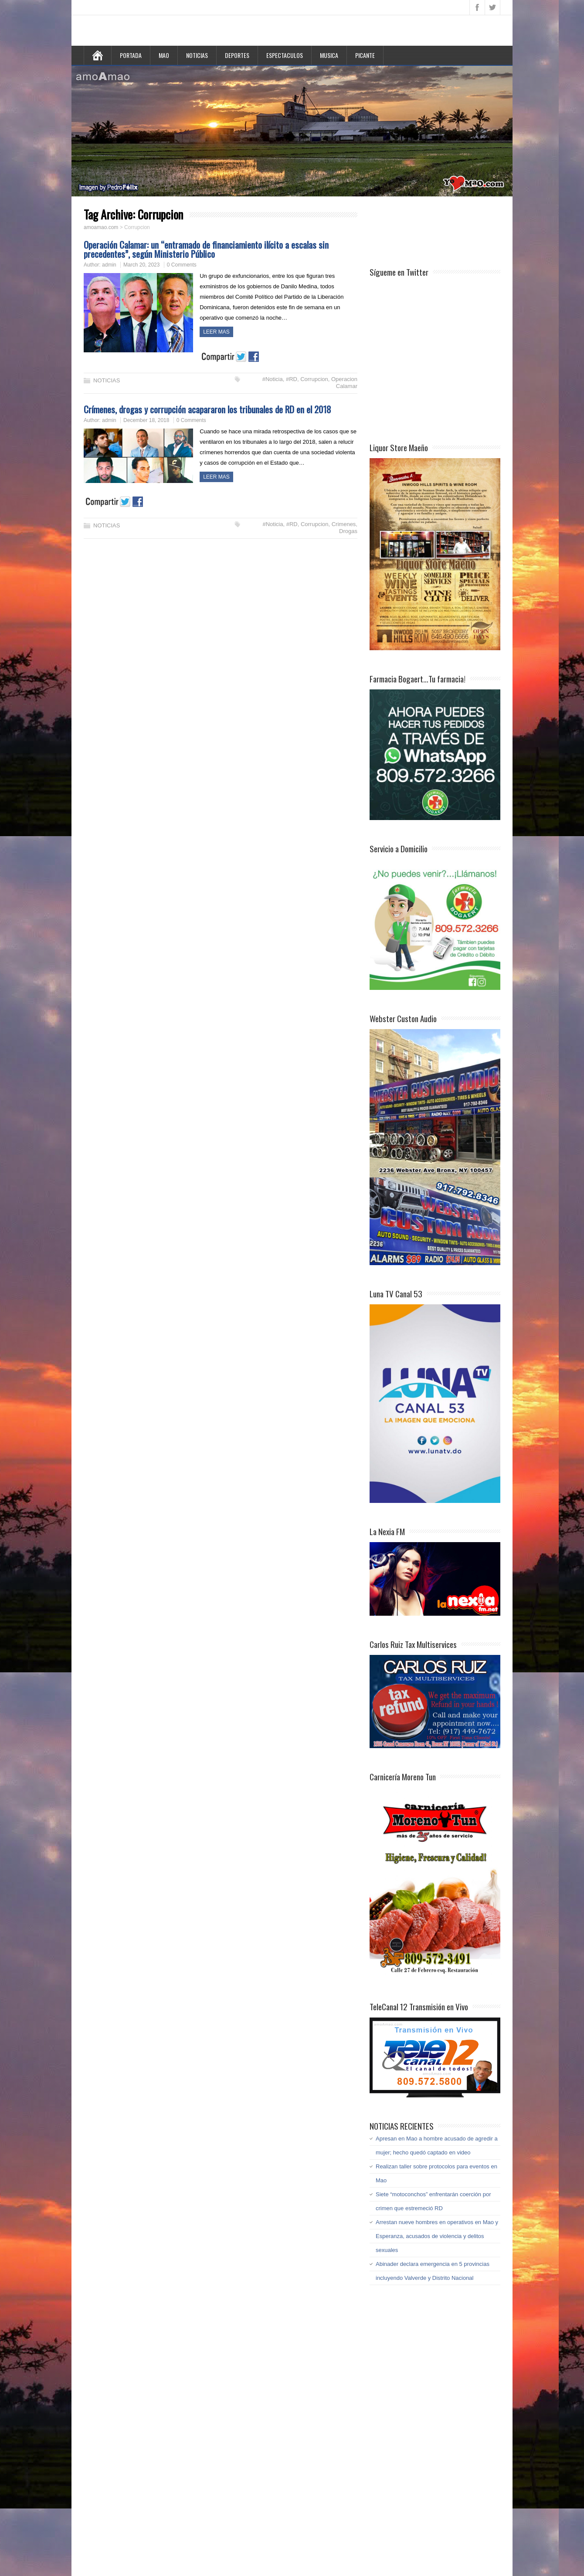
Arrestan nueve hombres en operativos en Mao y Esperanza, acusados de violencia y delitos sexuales (437, 2236)
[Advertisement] (439, 230)
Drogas (348, 531)
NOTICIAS (197, 55)
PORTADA (131, 55)
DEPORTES (237, 55)
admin (109, 265)
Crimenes (344, 524)
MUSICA (329, 55)
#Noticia (272, 379)
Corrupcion (314, 379)
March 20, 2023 (141, 265)
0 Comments (182, 265)
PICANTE (365, 55)
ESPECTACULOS (284, 55)
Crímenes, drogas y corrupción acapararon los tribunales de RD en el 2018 (207, 409)
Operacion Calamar (344, 382)
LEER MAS (216, 332)
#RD (291, 379)
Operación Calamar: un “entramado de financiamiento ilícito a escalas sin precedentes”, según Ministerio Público (206, 249)
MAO (164, 55)
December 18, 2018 (146, 420)
